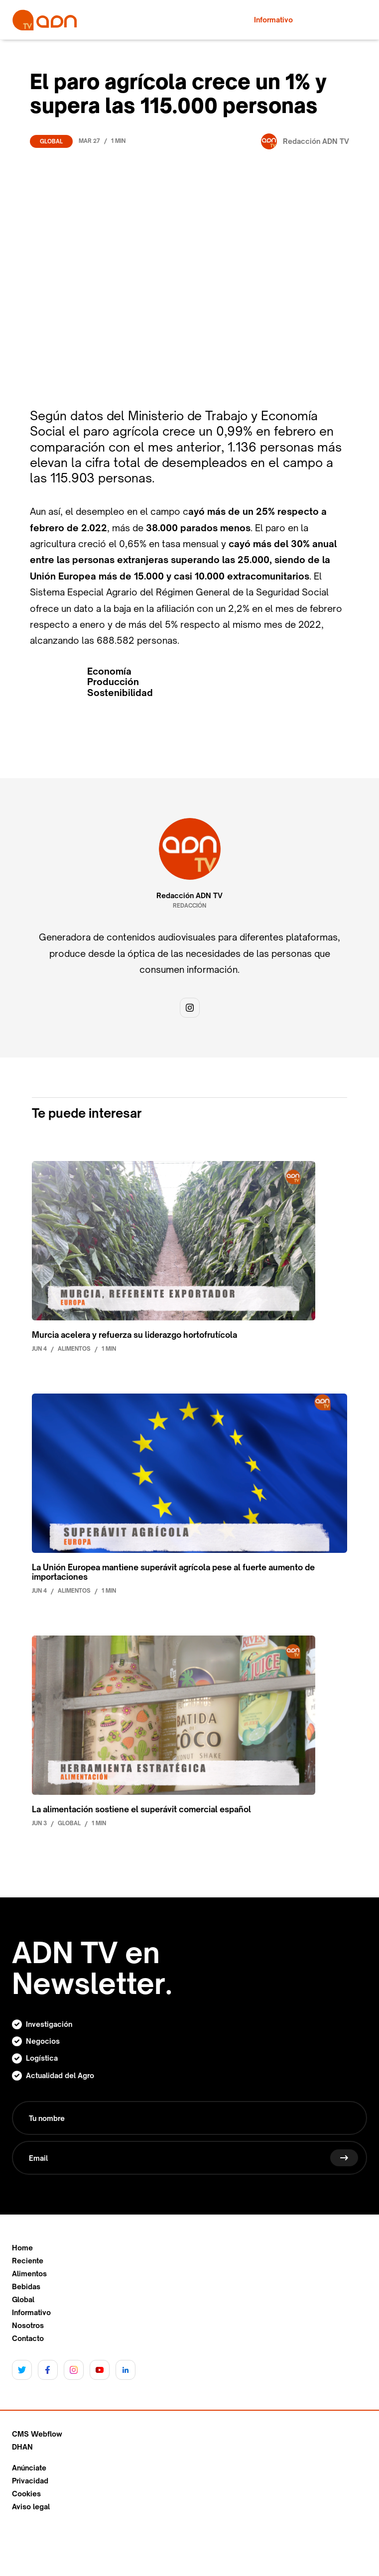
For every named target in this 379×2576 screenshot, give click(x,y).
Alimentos (29, 2273)
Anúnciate (29, 2467)
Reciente (27, 2260)
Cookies (26, 2493)
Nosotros (28, 2325)
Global (51, 141)
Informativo (31, 2312)
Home (22, 2247)
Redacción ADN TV (189, 896)
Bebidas (26, 2286)
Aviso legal (31, 2506)
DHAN (22, 2447)
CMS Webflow (37, 2434)
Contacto (28, 2338)
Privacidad (30, 2480)
